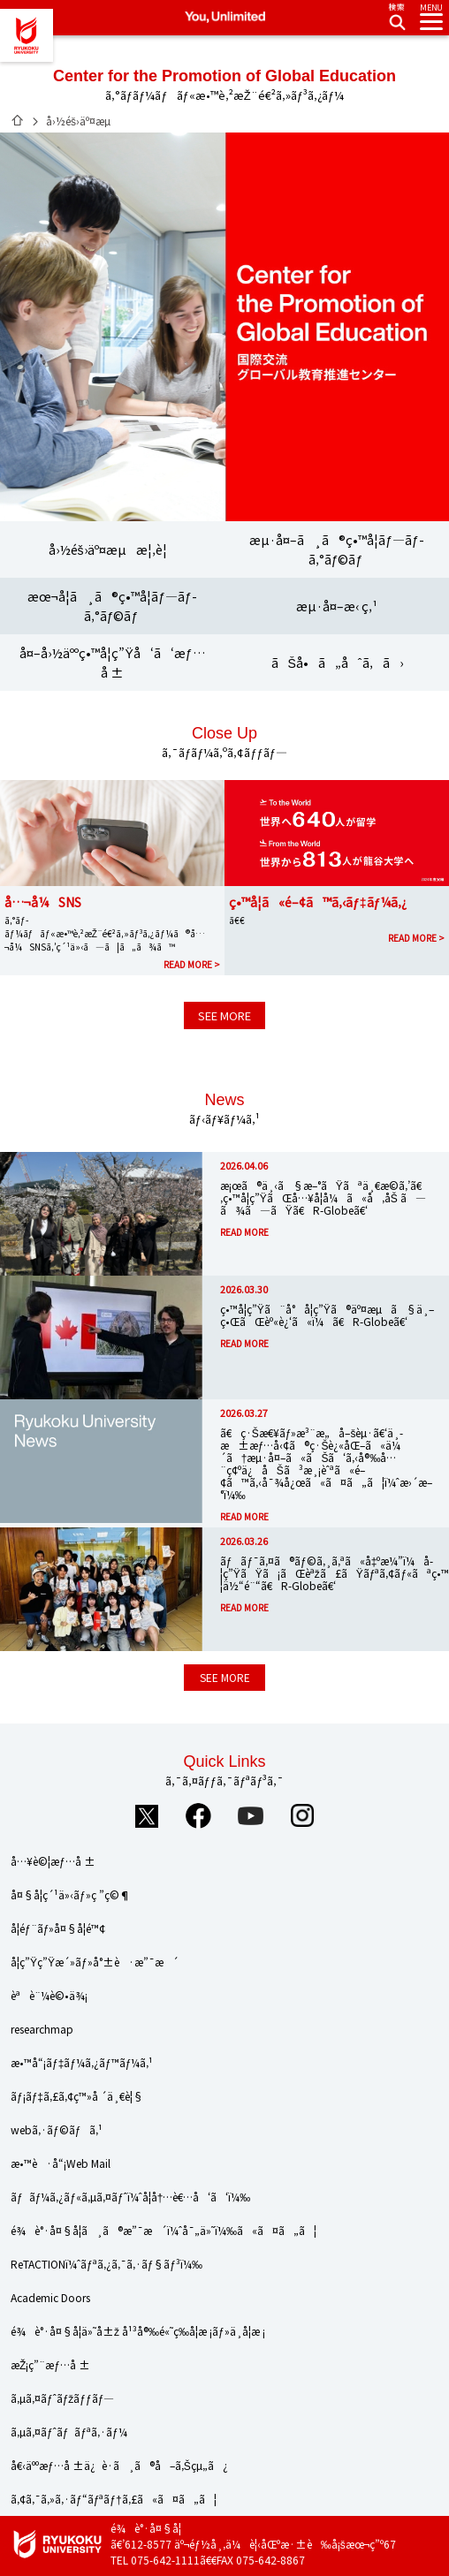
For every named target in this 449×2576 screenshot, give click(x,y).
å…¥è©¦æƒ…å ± (53, 1860)
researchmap (42, 2028)
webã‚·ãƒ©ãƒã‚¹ (57, 2129)
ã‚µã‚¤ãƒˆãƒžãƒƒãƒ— (62, 2398)
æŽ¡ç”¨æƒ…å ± (50, 2364)
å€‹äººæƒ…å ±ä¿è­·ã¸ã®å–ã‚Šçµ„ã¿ (119, 2465)
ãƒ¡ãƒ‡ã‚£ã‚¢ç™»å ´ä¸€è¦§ (77, 2095)
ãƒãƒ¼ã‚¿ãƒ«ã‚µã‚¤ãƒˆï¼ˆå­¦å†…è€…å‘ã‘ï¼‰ (130, 2196)
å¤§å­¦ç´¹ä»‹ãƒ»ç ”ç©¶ (71, 1894)
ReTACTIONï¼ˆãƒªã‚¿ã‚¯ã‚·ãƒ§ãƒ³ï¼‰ (106, 2263)
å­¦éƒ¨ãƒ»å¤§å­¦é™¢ (58, 1928)
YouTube (251, 1815)
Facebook (199, 1815)
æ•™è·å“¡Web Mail (60, 2163)
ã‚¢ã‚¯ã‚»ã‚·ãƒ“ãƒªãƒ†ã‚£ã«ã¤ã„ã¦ (114, 2498)
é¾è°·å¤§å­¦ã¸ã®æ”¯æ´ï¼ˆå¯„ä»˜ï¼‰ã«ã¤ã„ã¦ (163, 2230)
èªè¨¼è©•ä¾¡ (49, 1995)
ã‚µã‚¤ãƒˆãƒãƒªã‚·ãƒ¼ (69, 2431)
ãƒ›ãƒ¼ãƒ (18, 120)
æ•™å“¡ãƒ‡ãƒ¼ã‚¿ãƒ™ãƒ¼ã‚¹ (82, 2062)
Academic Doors (50, 2297)
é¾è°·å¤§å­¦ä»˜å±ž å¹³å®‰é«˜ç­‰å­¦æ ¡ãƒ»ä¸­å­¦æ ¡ (138, 2330)
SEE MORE (224, 1015)
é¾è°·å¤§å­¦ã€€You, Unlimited (26, 35)
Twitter (147, 1815)
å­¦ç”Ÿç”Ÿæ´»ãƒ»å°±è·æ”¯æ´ (95, 1961)
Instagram (303, 1815)
